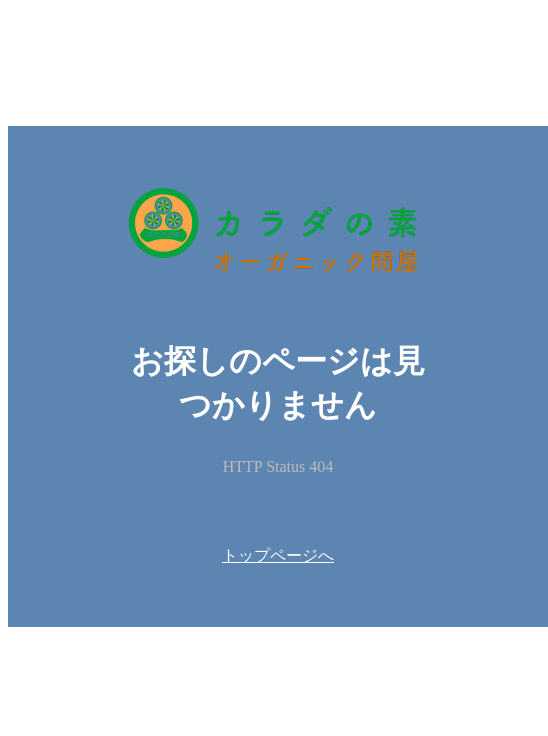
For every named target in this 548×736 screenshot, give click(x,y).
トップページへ (278, 555)
